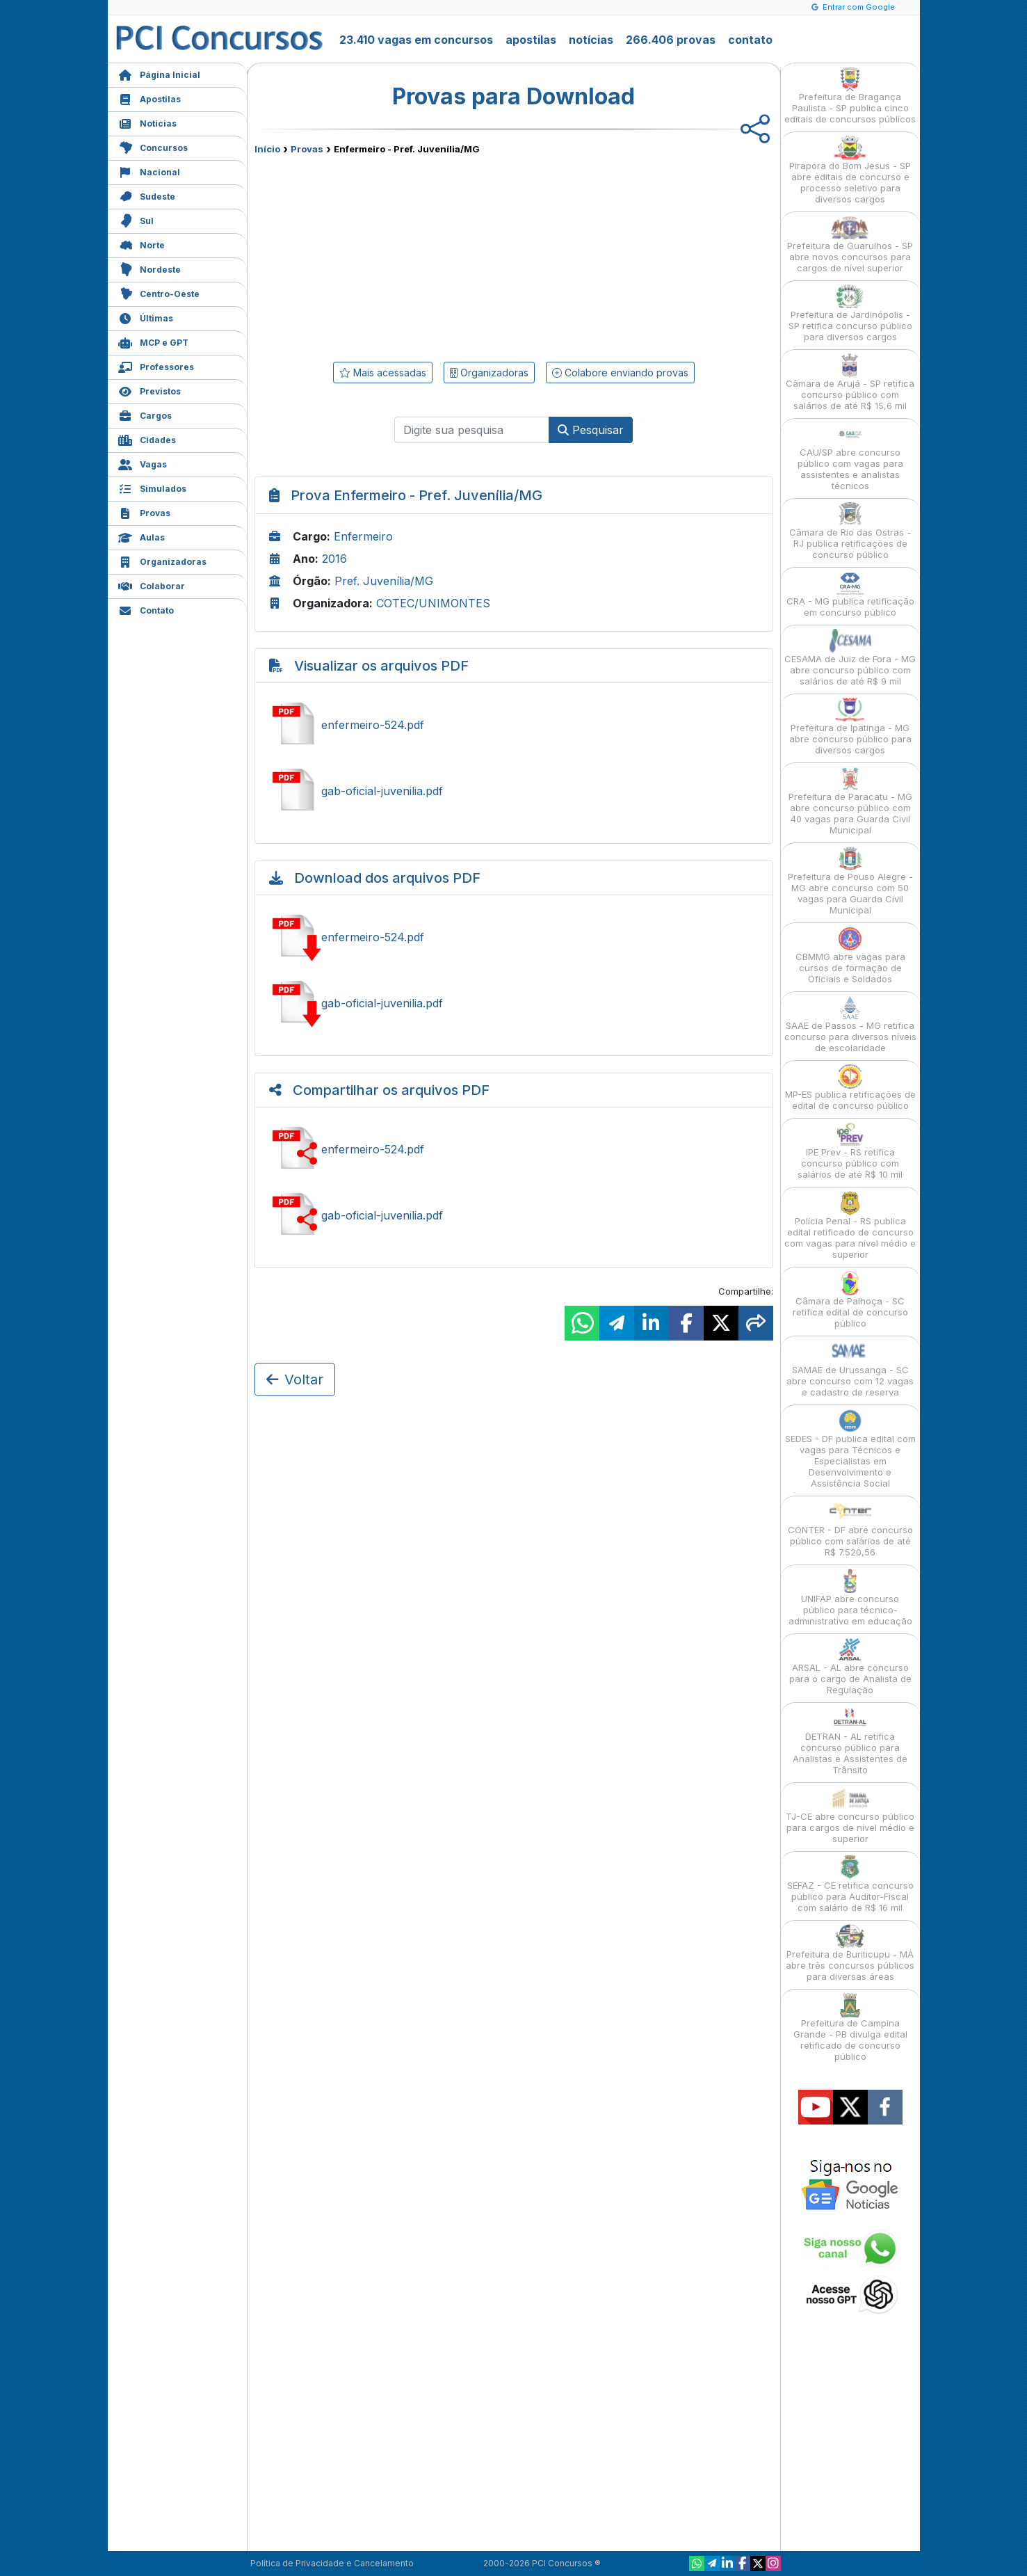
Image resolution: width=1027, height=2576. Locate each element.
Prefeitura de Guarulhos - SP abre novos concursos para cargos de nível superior (850, 244)
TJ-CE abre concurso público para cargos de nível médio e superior (850, 1815)
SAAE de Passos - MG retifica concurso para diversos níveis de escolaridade (850, 1024)
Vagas (142, 463)
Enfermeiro (363, 536)
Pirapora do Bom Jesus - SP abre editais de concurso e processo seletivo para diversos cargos (850, 170)
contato (750, 40)
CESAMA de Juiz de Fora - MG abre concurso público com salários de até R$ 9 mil (850, 658)
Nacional (149, 170)
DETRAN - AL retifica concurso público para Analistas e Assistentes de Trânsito (850, 1740)
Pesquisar (591, 430)
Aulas (141, 536)
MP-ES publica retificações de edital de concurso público (850, 1087)
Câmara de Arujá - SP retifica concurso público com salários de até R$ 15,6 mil (850, 382)
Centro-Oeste (159, 292)
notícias (591, 40)
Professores (156, 365)
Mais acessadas (382, 372)
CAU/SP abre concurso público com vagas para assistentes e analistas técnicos (850, 456)
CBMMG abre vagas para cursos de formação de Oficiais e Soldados (850, 955)
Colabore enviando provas (620, 372)
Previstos (149, 390)
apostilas (531, 40)
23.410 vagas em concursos (416, 40)
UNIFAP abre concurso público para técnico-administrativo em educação (850, 1597)
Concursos (153, 146)
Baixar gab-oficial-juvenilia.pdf (514, 1003)
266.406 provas (670, 40)
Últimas (145, 316)
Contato (146, 609)
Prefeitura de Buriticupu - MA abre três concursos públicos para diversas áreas (850, 1953)
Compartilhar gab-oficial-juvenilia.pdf (514, 1215)
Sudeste (146, 195)
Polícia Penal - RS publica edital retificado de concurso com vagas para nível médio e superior (850, 1225)
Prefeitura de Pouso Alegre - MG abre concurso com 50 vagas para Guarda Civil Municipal (850, 881)
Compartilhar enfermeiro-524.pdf (514, 1149)
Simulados (152, 487)
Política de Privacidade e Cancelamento (332, 2563)
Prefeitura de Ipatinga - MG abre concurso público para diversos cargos (850, 726)
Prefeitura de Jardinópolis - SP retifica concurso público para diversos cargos (850, 313)
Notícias (147, 122)
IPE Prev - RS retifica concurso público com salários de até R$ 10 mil (850, 1151)
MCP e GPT (153, 341)
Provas (144, 511)
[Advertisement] (400, 255)
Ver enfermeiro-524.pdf (514, 725)
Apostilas (149, 97)
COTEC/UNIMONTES (433, 603)
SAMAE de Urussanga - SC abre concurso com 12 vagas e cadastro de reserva (850, 1369)
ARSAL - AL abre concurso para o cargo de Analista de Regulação (850, 1666)
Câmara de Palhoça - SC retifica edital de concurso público (850, 1300)
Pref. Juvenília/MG (383, 581)
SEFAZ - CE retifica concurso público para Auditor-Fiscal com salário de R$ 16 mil (850, 1884)
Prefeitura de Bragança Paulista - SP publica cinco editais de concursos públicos (850, 96)
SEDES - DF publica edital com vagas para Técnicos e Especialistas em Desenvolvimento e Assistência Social (850, 1449)
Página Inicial (159, 73)
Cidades (147, 438)
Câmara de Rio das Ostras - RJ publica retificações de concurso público (850, 531)
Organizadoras (162, 560)
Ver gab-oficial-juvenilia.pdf (514, 791)
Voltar (294, 1379)
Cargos (145, 414)
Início (267, 148)
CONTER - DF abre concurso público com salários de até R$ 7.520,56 (850, 1529)
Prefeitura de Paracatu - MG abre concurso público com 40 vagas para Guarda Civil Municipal (850, 801)
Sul (136, 219)
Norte (141, 244)
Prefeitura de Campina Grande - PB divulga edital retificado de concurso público (850, 2027)
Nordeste (149, 268)
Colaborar (151, 584)
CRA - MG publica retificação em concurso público (850, 594)
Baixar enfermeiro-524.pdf (514, 937)
